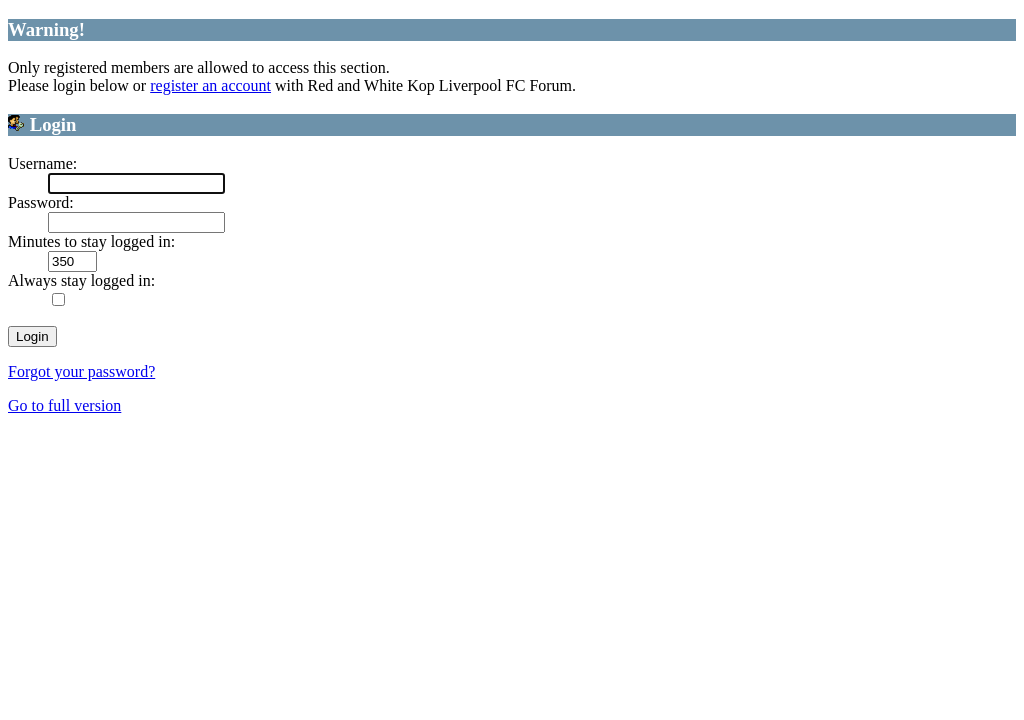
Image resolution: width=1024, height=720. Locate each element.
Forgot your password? (81, 371)
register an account (210, 85)
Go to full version (64, 405)
